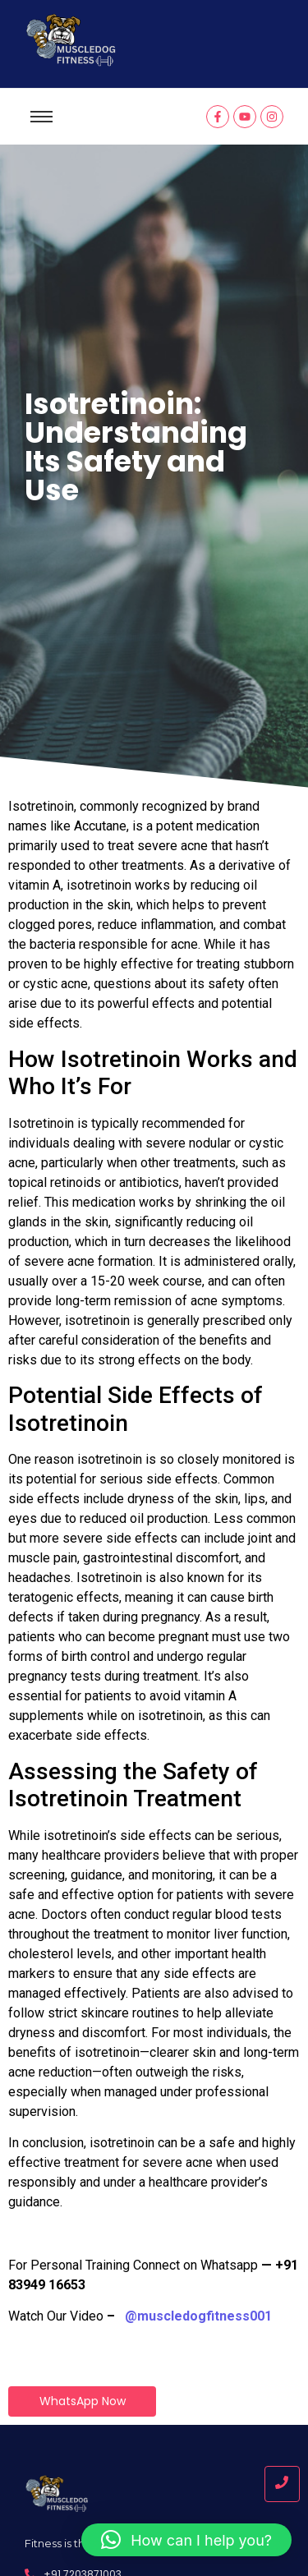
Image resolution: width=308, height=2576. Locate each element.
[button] (186, 2539)
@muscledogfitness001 (198, 2316)
